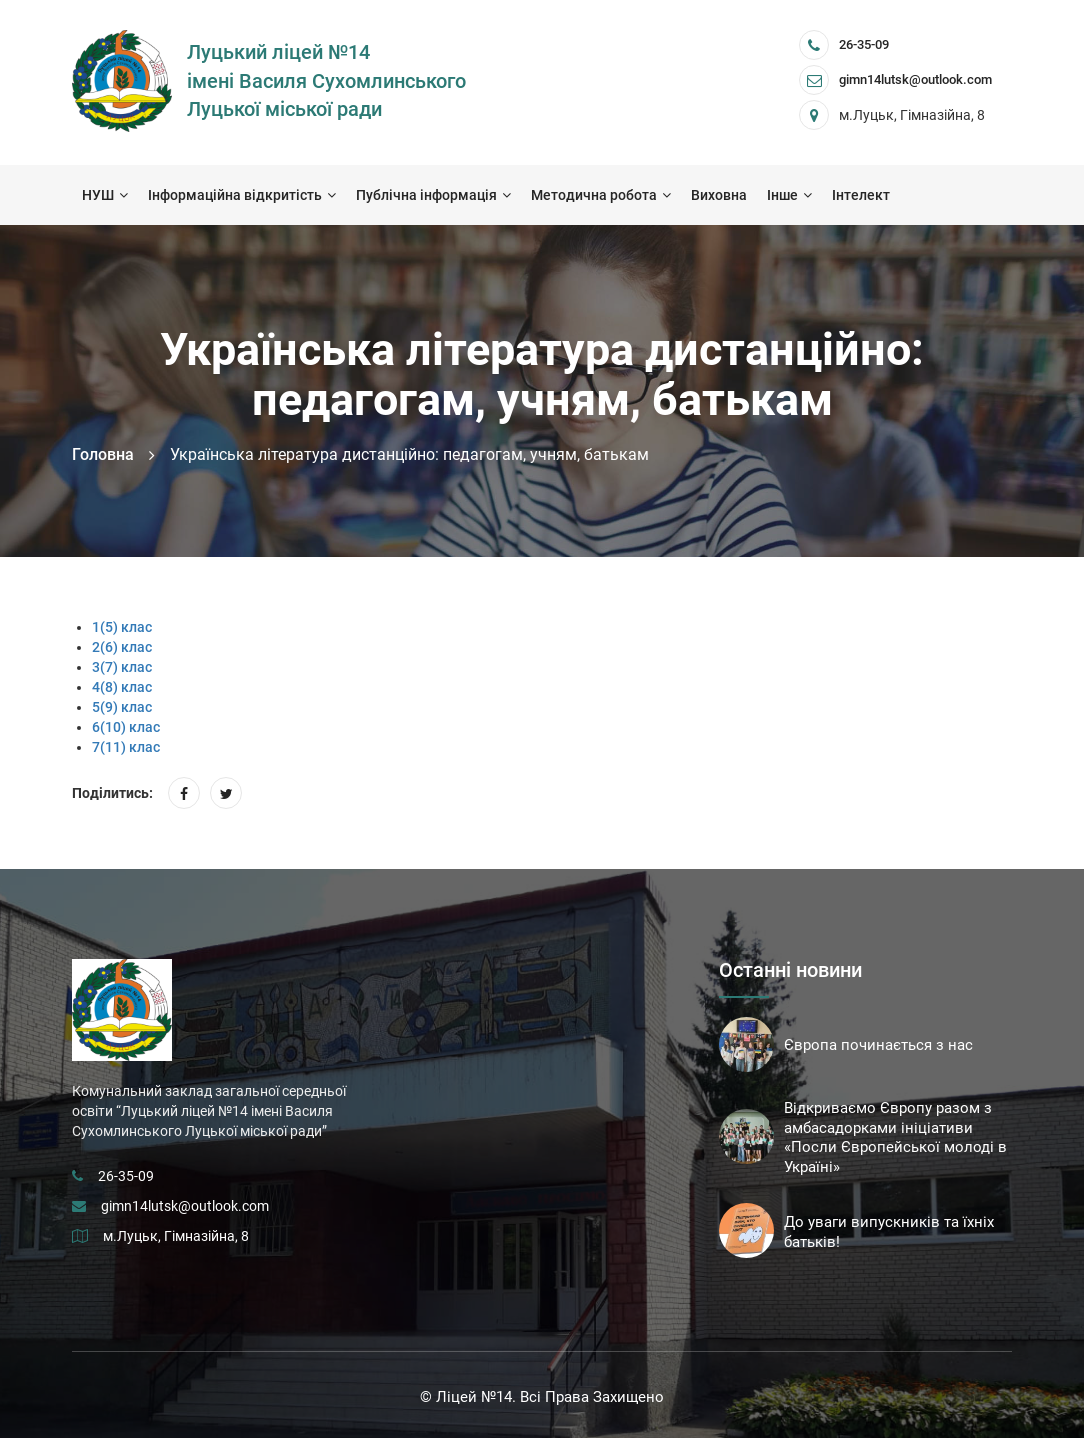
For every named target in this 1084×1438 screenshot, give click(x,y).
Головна (103, 454)
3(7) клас (122, 667)
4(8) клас (122, 687)
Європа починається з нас (878, 1045)
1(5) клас (122, 627)
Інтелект (861, 195)
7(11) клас (126, 747)
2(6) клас (122, 647)
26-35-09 (864, 44)
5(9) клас (122, 707)
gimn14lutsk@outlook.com (185, 1206)
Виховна (719, 195)
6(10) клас (126, 727)
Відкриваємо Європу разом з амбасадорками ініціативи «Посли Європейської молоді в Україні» (895, 1137)
